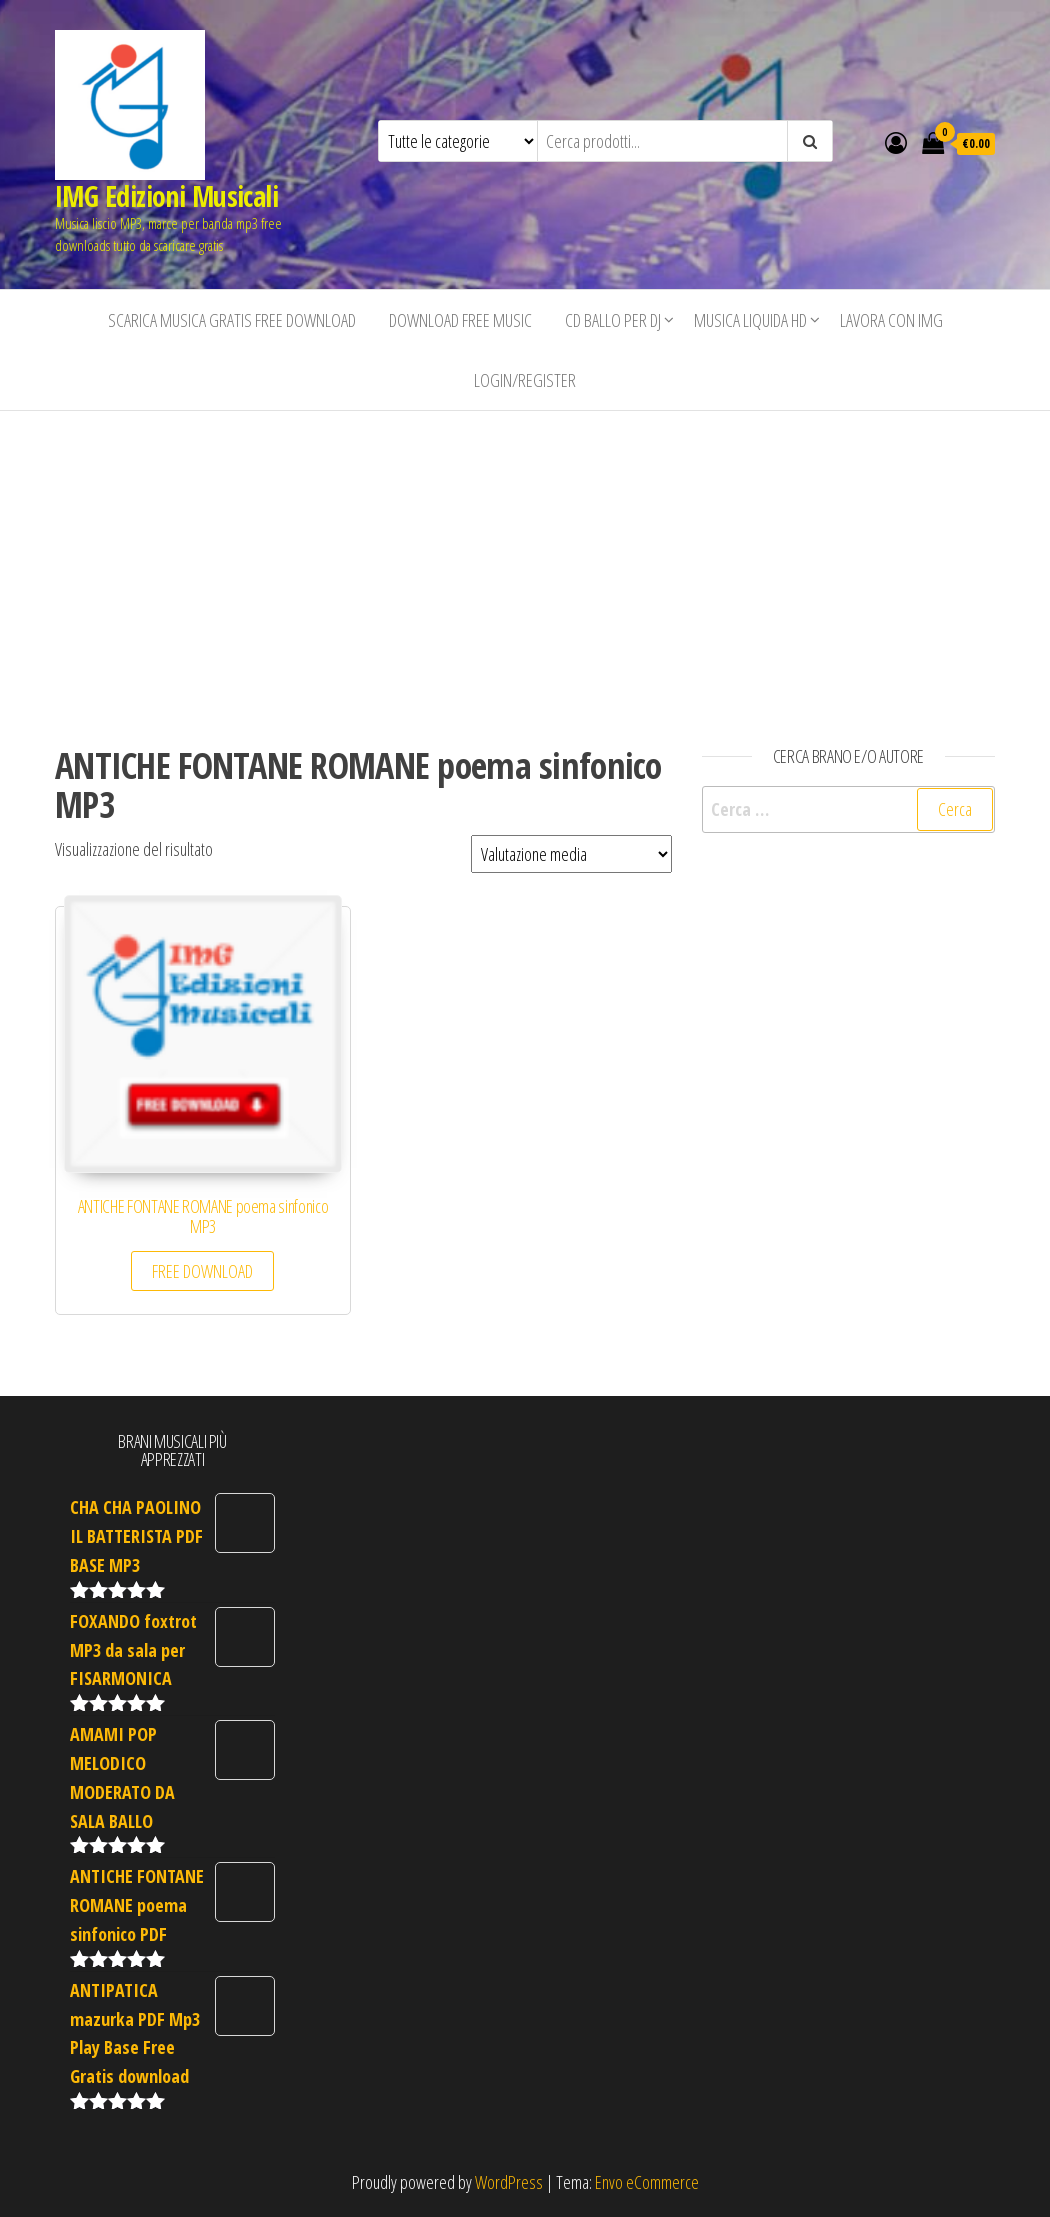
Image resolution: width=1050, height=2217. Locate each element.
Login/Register (525, 380)
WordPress (509, 2182)
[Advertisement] (525, 561)
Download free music (460, 320)
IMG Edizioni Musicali (166, 196)
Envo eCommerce (647, 2182)
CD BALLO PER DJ (613, 320)
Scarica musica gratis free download (232, 320)
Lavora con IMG (891, 320)
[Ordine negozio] (571, 854)
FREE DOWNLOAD (202, 1271)
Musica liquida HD (750, 320)
